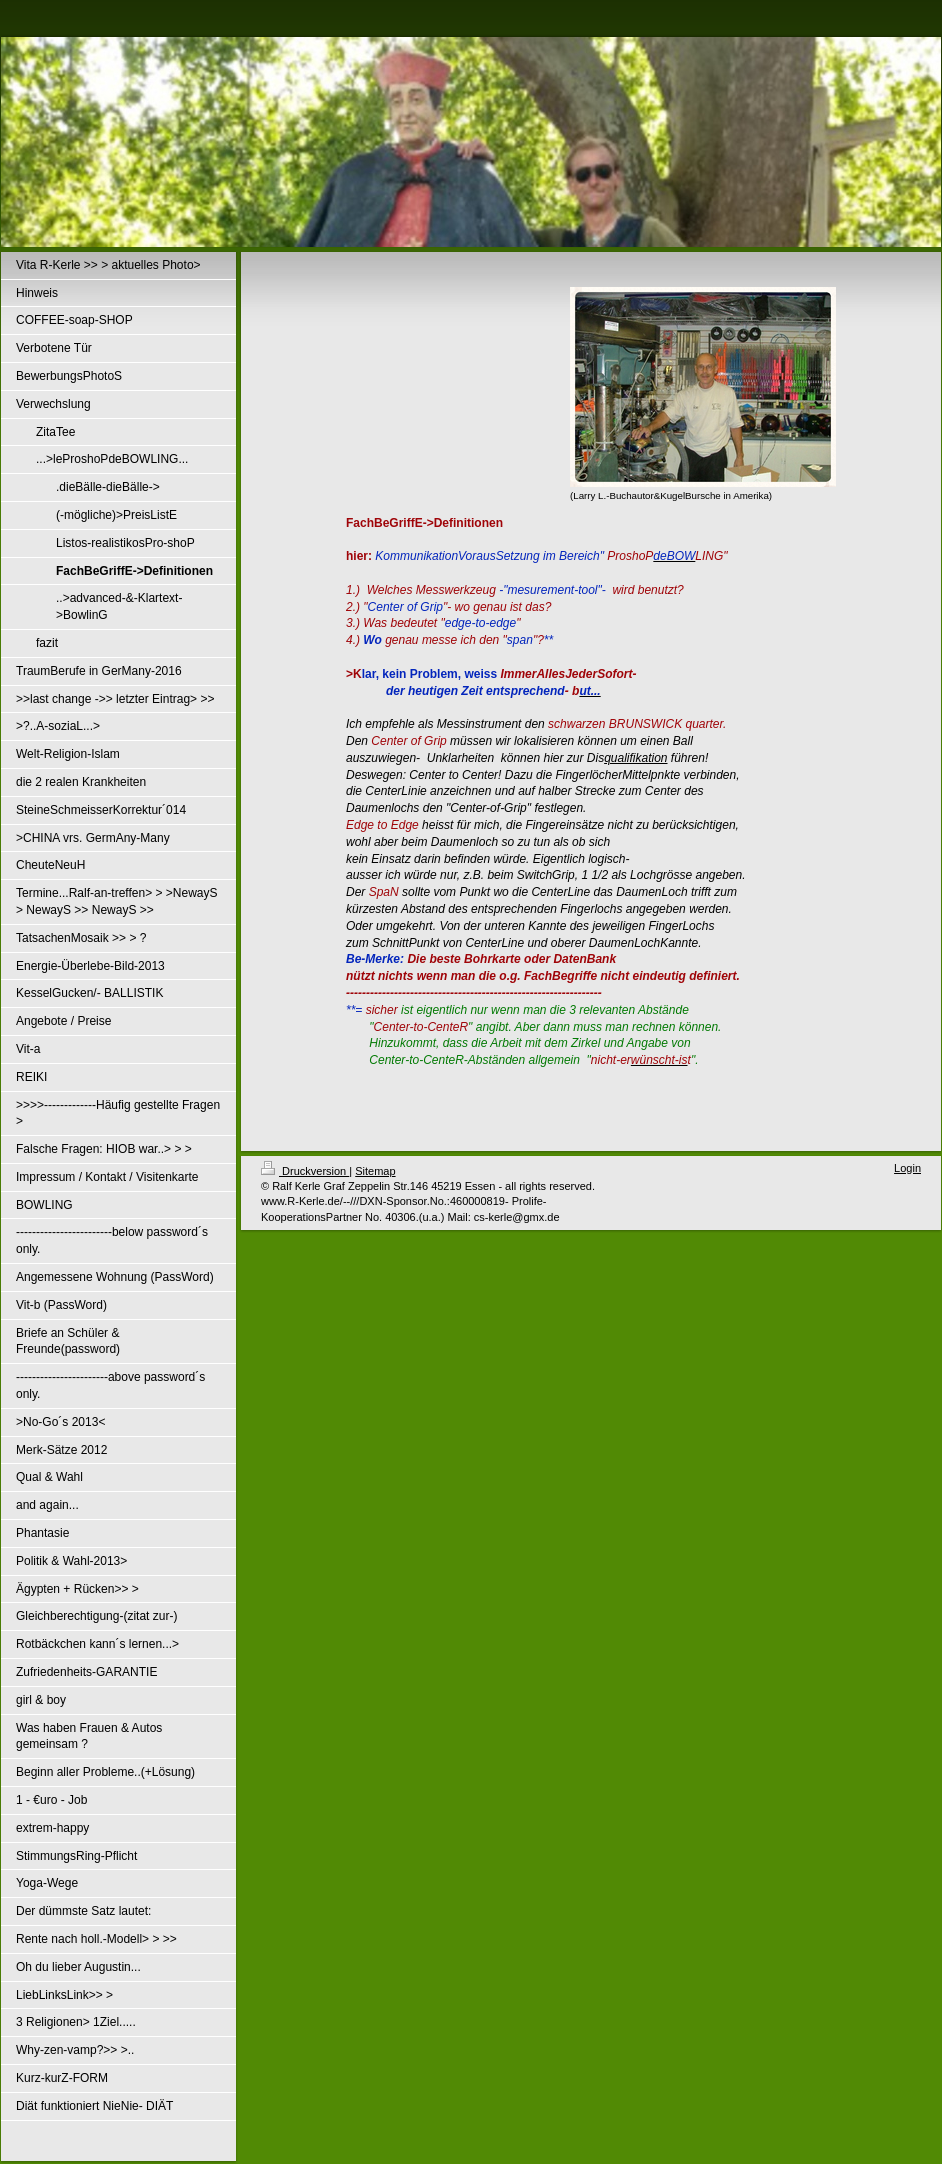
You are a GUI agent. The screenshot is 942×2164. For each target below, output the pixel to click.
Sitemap (375, 1171)
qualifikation (635, 758)
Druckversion (305, 1171)
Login (907, 1168)
